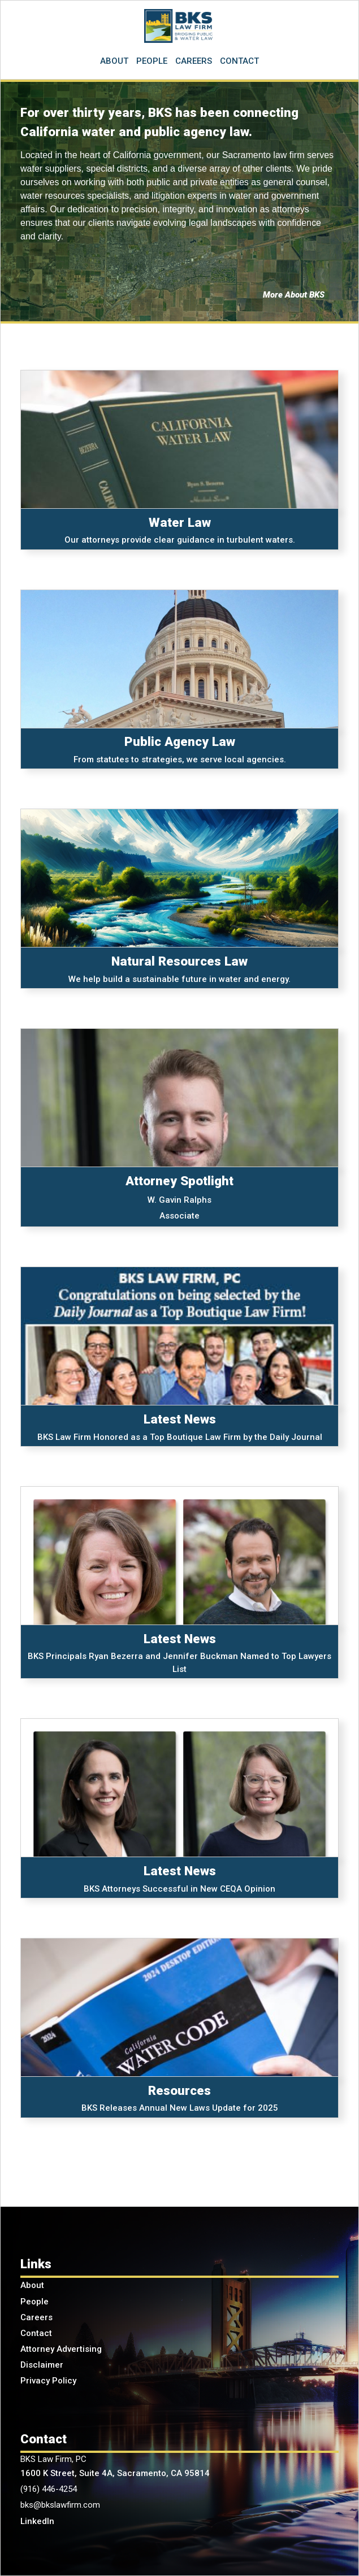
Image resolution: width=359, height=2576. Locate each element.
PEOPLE (151, 61)
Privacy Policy (48, 2381)
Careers (36, 2317)
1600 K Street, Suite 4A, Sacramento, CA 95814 (115, 2473)
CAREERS (193, 61)
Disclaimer (41, 2365)
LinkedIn (37, 2521)
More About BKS (294, 295)
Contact (36, 2333)
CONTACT (239, 61)
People (34, 2301)
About (32, 2285)
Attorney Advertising (61, 2349)
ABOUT (114, 61)
